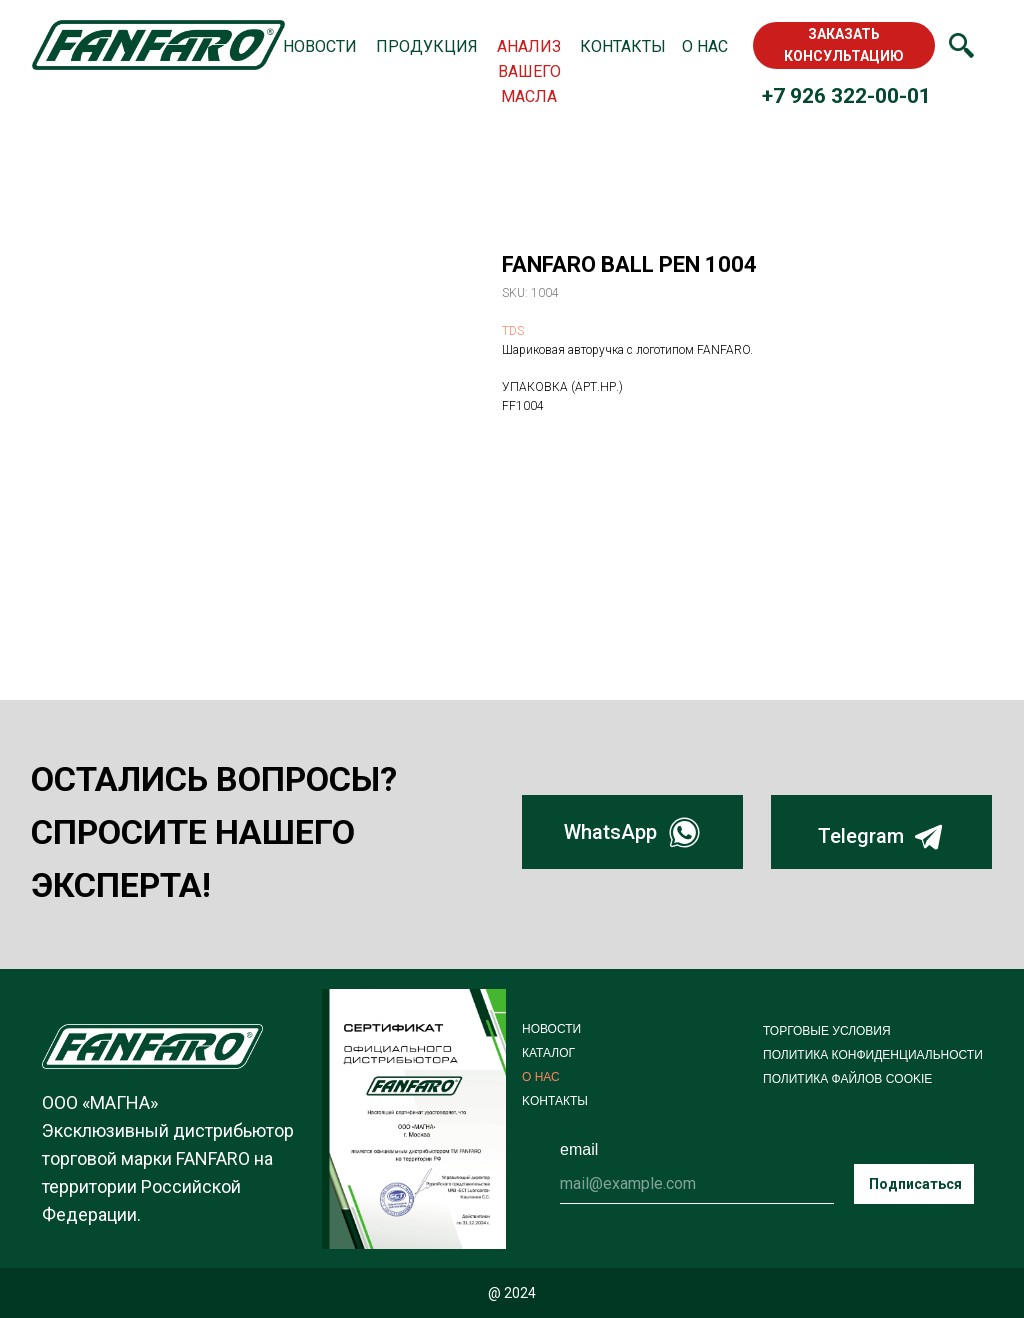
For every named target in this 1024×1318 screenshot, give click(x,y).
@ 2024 (512, 1293)
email (579, 1149)
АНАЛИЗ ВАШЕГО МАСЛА (529, 71)
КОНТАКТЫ (623, 46)
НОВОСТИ (320, 46)
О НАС (705, 46)
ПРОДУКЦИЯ (427, 46)
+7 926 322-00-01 (846, 96)
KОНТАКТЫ (555, 1101)
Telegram (861, 836)
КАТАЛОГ (548, 1053)
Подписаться (915, 1184)
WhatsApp (610, 832)
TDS (513, 331)
